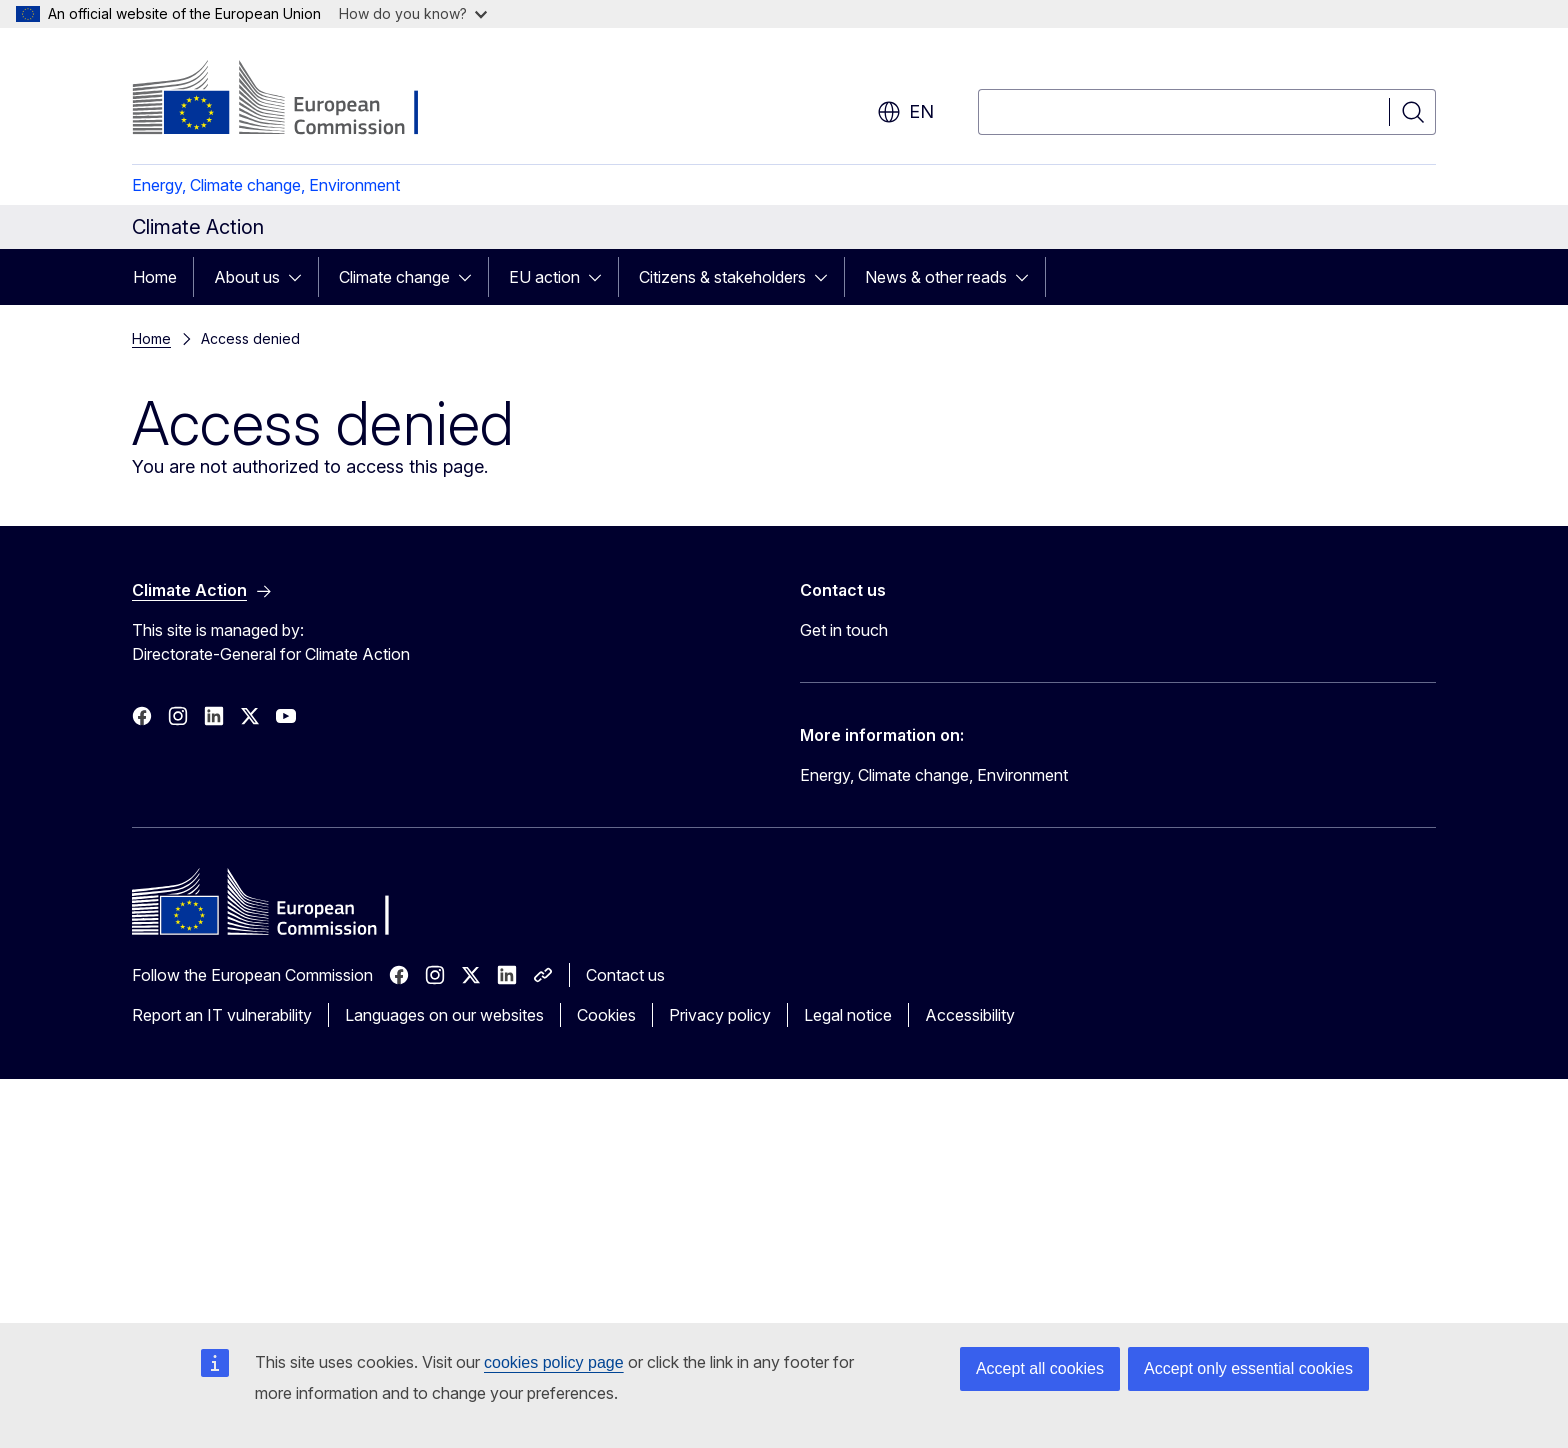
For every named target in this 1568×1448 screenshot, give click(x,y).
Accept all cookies (1040, 1368)
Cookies (606, 1015)
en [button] (905, 112)
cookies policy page (554, 1362)
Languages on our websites (444, 1015)
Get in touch (844, 630)
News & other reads (936, 277)
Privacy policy (720, 1015)
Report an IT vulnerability (222, 1015)
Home (155, 277)
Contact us (625, 975)
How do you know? (413, 13)
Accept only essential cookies (1248, 1368)
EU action (544, 277)
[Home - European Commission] (293, 100)
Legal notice (848, 1015)
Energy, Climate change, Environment (266, 185)
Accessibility (970, 1015)
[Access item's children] (301, 277)
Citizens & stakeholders (722, 277)
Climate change (394, 277)
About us (247, 277)
